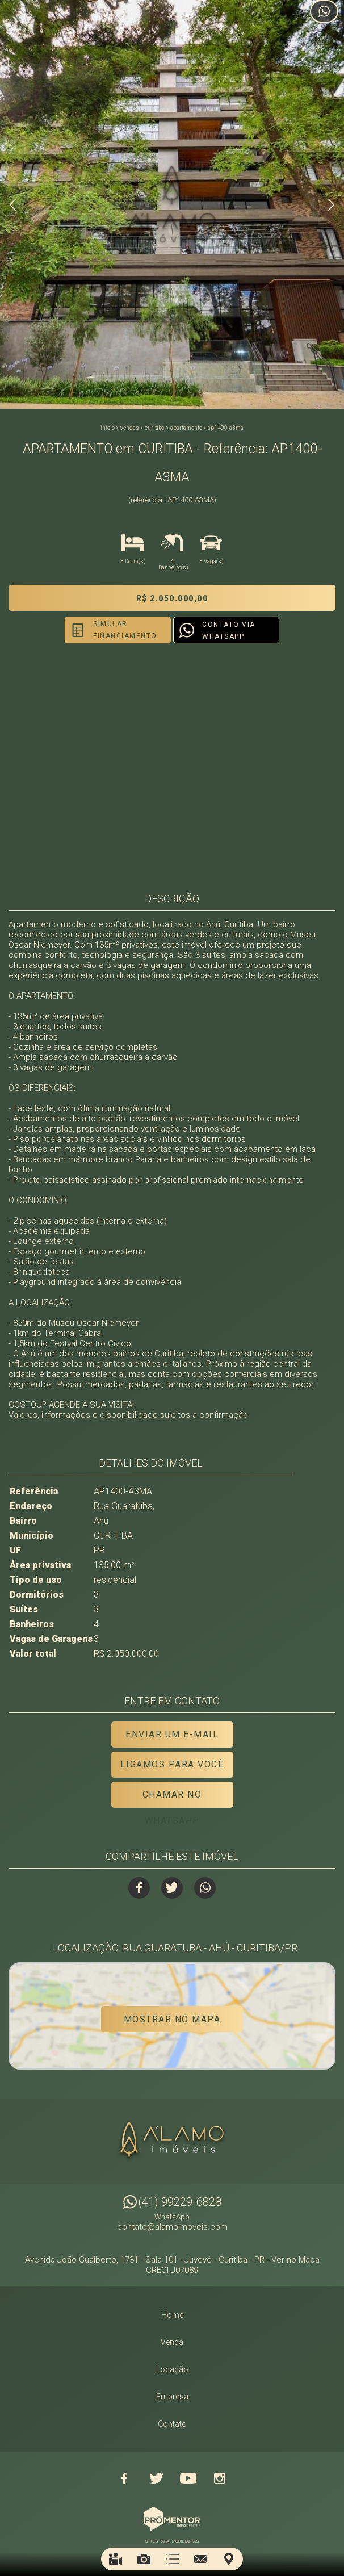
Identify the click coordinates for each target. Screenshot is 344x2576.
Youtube (188, 2477)
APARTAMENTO (186, 428)
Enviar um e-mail (172, 1734)
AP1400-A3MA (226, 428)
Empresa (172, 2396)
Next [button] (331, 205)
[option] (172, 204)
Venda (172, 2341)
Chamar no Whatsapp (172, 1798)
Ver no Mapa (295, 2259)
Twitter (172, 1888)
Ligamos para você (172, 1764)
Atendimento (324, 11)
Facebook (139, 1888)
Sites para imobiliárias (172, 2540)
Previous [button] (13, 205)
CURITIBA (155, 428)
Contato (172, 2423)
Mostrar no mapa (172, 2019)
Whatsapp (205, 1888)
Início (107, 428)
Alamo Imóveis (172, 2140)
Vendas (129, 428)
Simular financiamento (125, 630)
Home (172, 2314)
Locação (172, 2368)
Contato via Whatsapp (228, 630)
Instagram (219, 2477)
